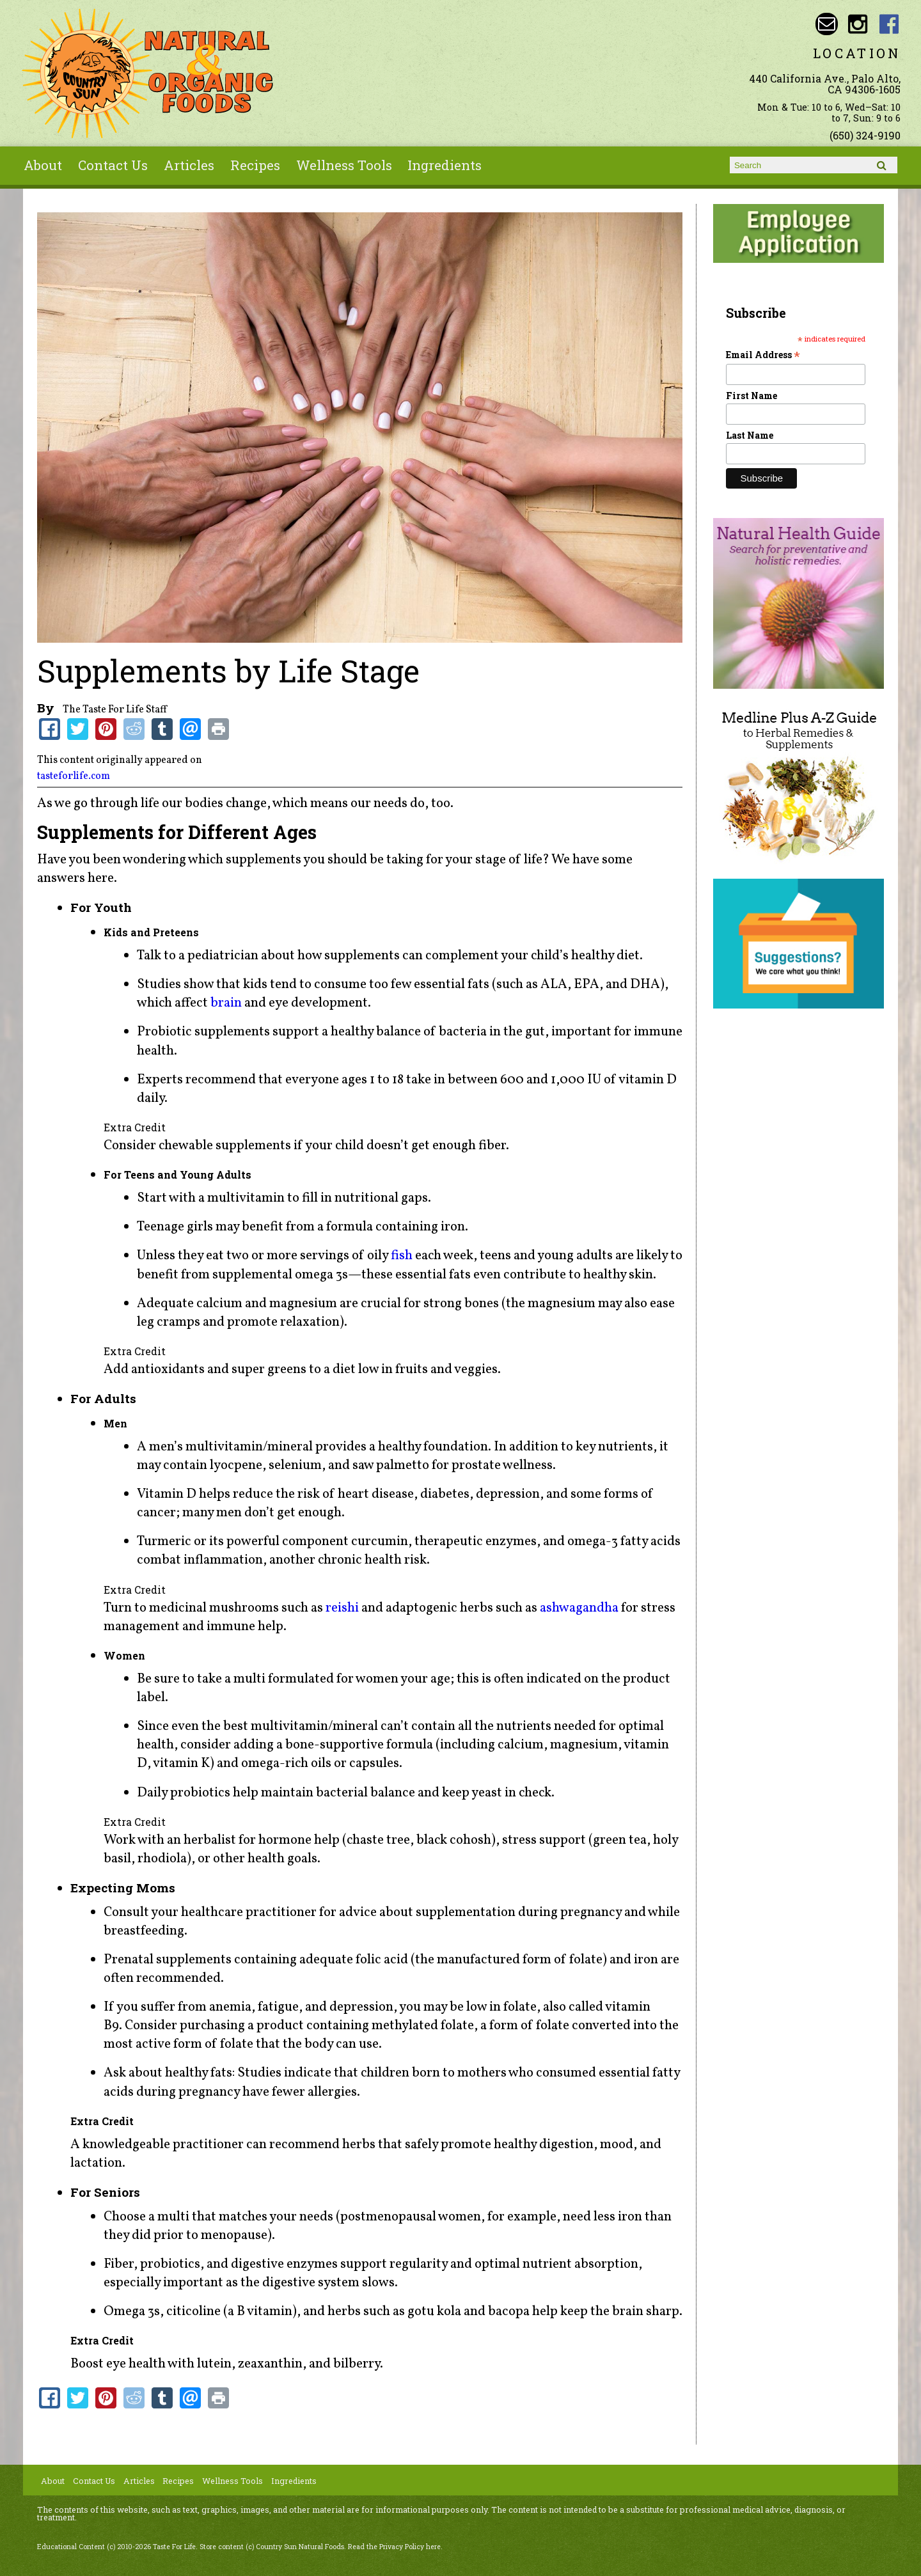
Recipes (255, 165)
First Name (751, 395)
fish (402, 1255)
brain (226, 1003)
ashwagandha (579, 1608)
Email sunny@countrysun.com (826, 24)
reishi (342, 1608)
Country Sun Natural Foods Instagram (858, 24)
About (43, 165)
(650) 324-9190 (865, 135)
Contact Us (113, 165)
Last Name (749, 435)
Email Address (763, 354)
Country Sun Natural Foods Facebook (889, 24)
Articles (189, 165)
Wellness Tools (344, 165)
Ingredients (444, 165)
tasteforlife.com (73, 776)
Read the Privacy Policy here (394, 2546)
